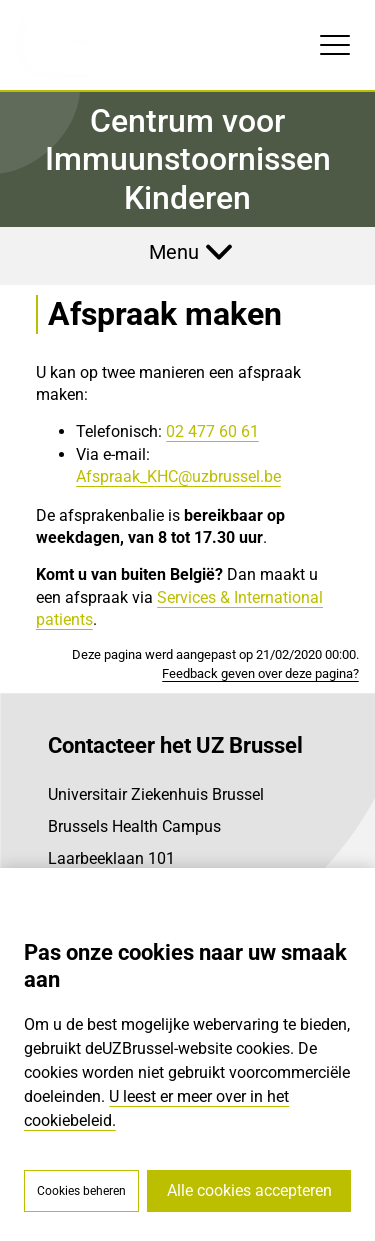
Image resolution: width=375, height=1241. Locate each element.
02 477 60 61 (212, 431)
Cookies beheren (81, 1191)
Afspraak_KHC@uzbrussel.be (178, 476)
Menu (174, 252)
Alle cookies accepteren (249, 1190)
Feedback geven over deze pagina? (260, 673)
